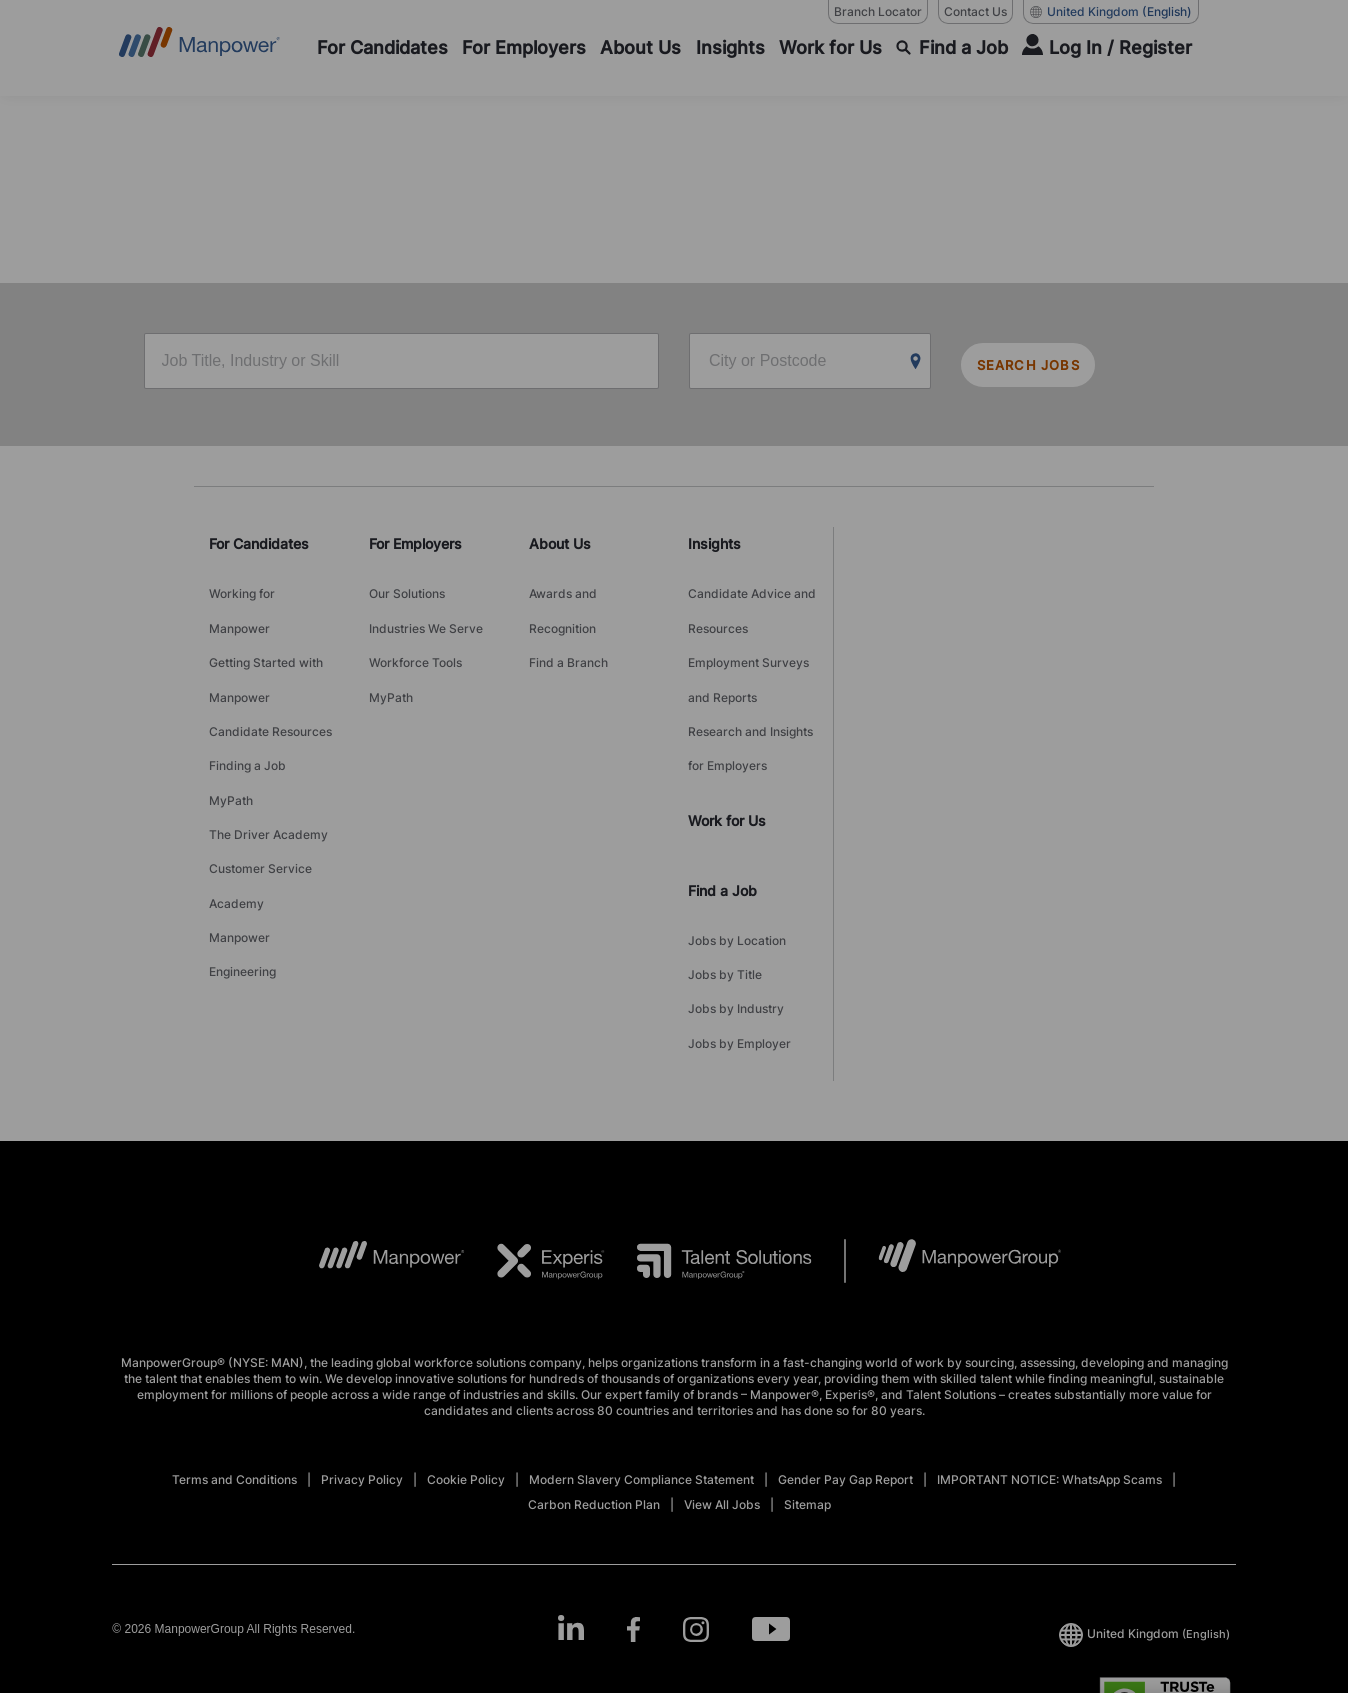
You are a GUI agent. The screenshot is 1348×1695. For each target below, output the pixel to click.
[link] (674, 1531)
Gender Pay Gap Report (845, 1381)
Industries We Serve (426, 610)
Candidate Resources (270, 685)
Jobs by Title (725, 900)
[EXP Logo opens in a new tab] (535, 1163)
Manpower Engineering (242, 848)
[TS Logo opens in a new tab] (708, 1163)
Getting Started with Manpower (266, 648)
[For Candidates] (382, 48)
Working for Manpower (242, 598)
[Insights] (730, 48)
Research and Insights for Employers (750, 698)
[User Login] (1107, 48)
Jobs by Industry (736, 925)
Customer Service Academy (260, 798)
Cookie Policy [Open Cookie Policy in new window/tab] (466, 1381)
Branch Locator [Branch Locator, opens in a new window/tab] (878, 11)
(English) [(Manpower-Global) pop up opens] (1111, 12)
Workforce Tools (415, 635)
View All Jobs (722, 1406)
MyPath (231, 735)
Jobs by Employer (739, 950)
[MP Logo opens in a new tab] (376, 1163)
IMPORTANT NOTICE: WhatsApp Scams (1049, 1381)
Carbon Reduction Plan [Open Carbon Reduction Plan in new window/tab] (594, 1406)
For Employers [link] (415, 539)
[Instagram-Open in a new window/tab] (698, 1531)
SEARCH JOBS (1044, 363)
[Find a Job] (952, 48)
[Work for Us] (830, 48)
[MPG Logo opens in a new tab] (953, 1163)
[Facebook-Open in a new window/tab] (630, 1531)
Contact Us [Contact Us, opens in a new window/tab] (975, 11)
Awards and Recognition (563, 598)
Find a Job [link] (722, 829)
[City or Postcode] (810, 363)
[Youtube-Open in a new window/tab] (778, 1531)
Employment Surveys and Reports (748, 648)
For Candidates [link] (259, 539)
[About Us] (640, 48)
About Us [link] (560, 539)
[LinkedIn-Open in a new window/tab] (563, 1529)
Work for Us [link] (727, 759)
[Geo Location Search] (916, 364)
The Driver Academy (268, 760)
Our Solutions (407, 585)
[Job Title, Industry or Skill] (401, 363)
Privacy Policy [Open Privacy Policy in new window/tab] (362, 1381)
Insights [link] (714, 539)
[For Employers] (524, 48)
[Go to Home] (199, 48)
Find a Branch (568, 635)
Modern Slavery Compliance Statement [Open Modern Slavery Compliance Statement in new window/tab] (641, 1381)
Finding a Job (247, 710)
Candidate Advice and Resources (752, 598)
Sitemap (807, 1406)
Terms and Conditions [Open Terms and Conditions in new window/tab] (234, 1381)
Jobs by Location (737, 875)
